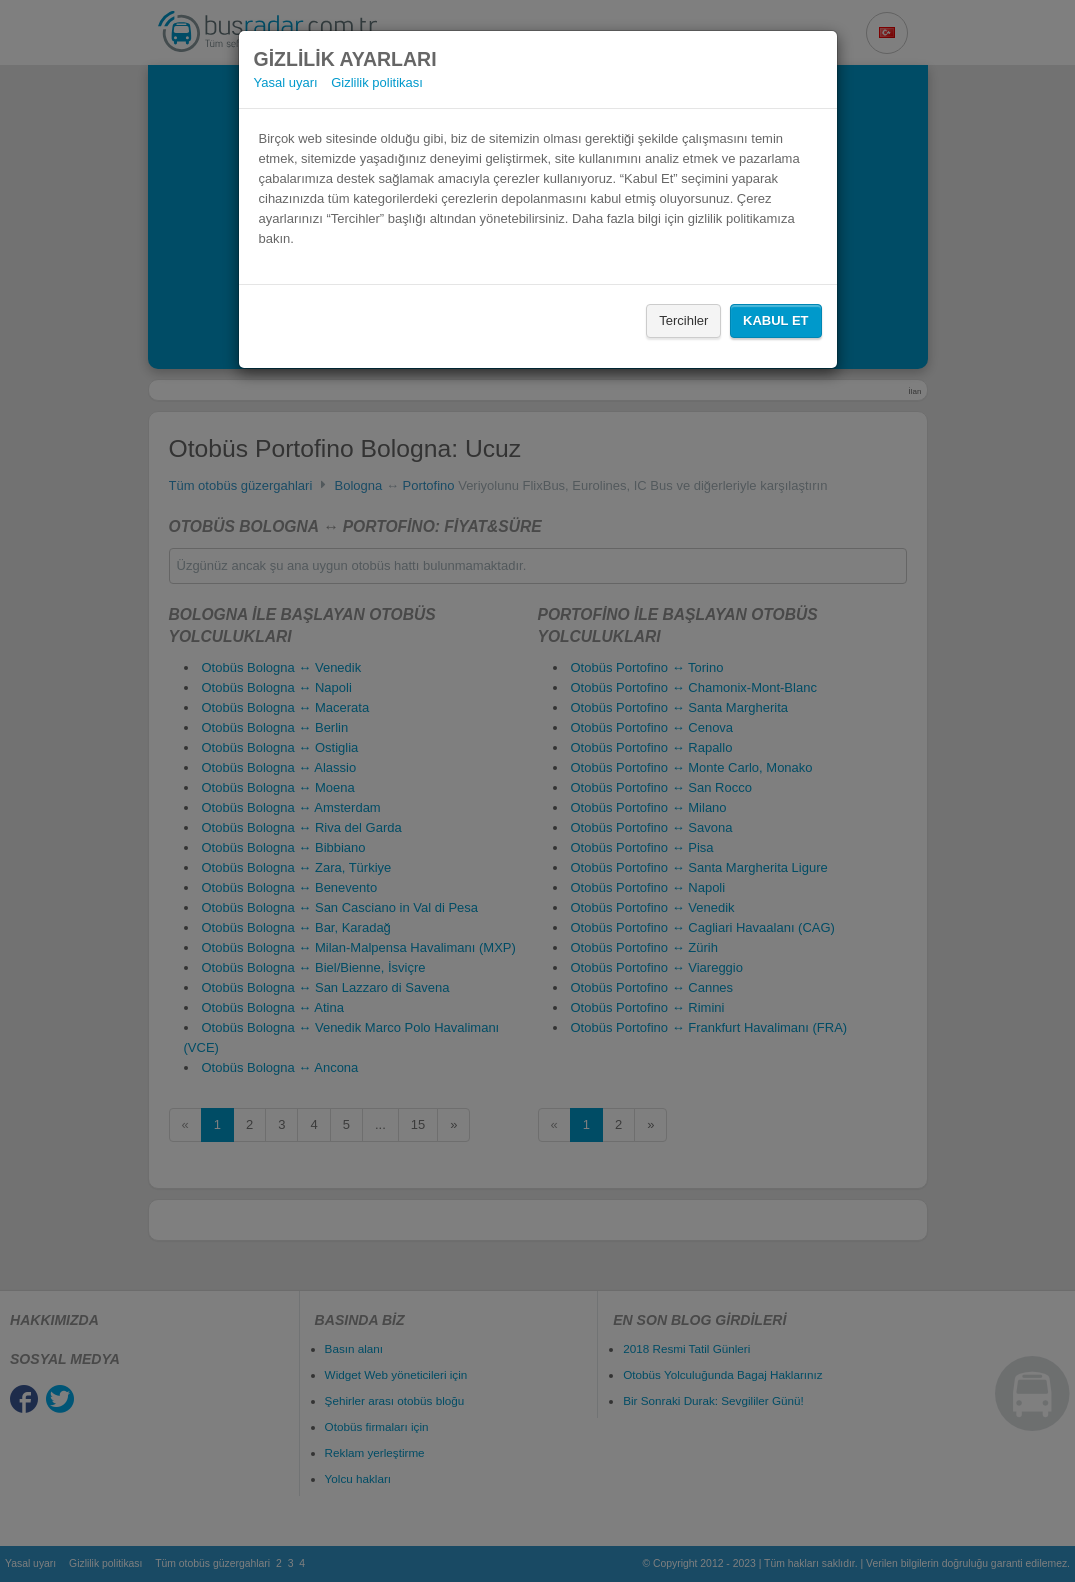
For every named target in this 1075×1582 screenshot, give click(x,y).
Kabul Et (775, 320)
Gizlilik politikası (377, 82)
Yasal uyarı (286, 82)
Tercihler (683, 320)
